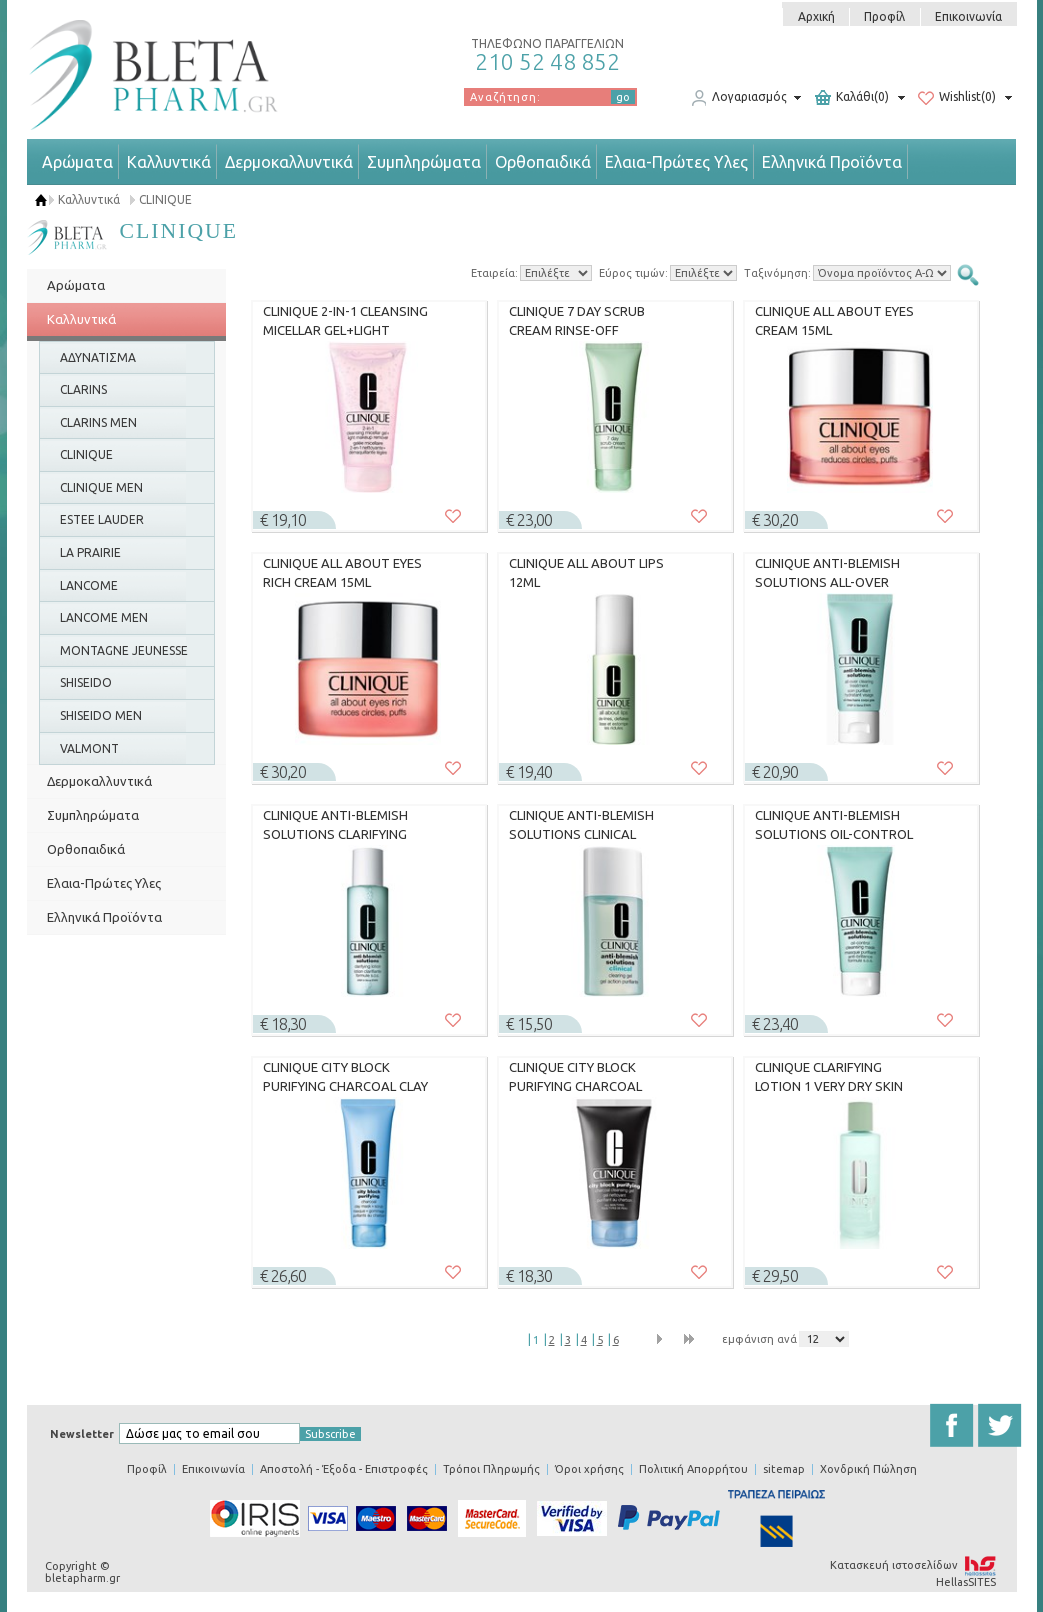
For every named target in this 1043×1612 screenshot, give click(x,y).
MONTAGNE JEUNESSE (124, 650)
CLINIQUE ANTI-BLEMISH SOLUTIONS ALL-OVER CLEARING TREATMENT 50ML (827, 573)
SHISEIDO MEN (101, 715)
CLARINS (83, 389)
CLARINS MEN (98, 422)
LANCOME (89, 585)
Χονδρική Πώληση (868, 1469)
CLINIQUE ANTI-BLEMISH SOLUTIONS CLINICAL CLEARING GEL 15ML (581, 825)
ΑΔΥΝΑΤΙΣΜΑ (98, 357)
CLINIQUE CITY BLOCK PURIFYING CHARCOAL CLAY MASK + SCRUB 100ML (345, 1077)
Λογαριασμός (739, 98)
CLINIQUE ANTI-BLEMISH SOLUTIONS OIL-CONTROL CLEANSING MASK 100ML (834, 825)
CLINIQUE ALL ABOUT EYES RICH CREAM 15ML (342, 573)
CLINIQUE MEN (101, 487)
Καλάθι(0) (852, 98)
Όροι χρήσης (589, 1469)
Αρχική (816, 16)
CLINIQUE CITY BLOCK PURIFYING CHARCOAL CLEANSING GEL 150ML (576, 1077)
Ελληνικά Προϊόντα (832, 162)
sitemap (784, 1469)
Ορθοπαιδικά (543, 162)
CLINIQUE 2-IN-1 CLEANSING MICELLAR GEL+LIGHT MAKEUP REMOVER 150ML (345, 321)
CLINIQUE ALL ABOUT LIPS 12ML (586, 573)
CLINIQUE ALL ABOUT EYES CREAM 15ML (834, 321)
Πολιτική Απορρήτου (693, 1469)
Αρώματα (77, 162)
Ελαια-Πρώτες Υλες (676, 162)
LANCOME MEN (104, 617)
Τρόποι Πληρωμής (491, 1469)
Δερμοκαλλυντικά (289, 162)
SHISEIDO (86, 682)
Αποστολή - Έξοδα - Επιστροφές (344, 1469)
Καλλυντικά (169, 162)
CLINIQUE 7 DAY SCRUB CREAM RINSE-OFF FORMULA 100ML (577, 321)
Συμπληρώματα (424, 162)
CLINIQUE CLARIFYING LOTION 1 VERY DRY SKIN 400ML (829, 1077)
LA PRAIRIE (90, 552)
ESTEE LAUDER (102, 519)
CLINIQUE (165, 199)
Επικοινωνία (968, 16)
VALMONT (89, 748)
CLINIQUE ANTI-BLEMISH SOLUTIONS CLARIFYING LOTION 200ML (335, 825)
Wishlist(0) (957, 98)
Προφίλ (884, 16)
